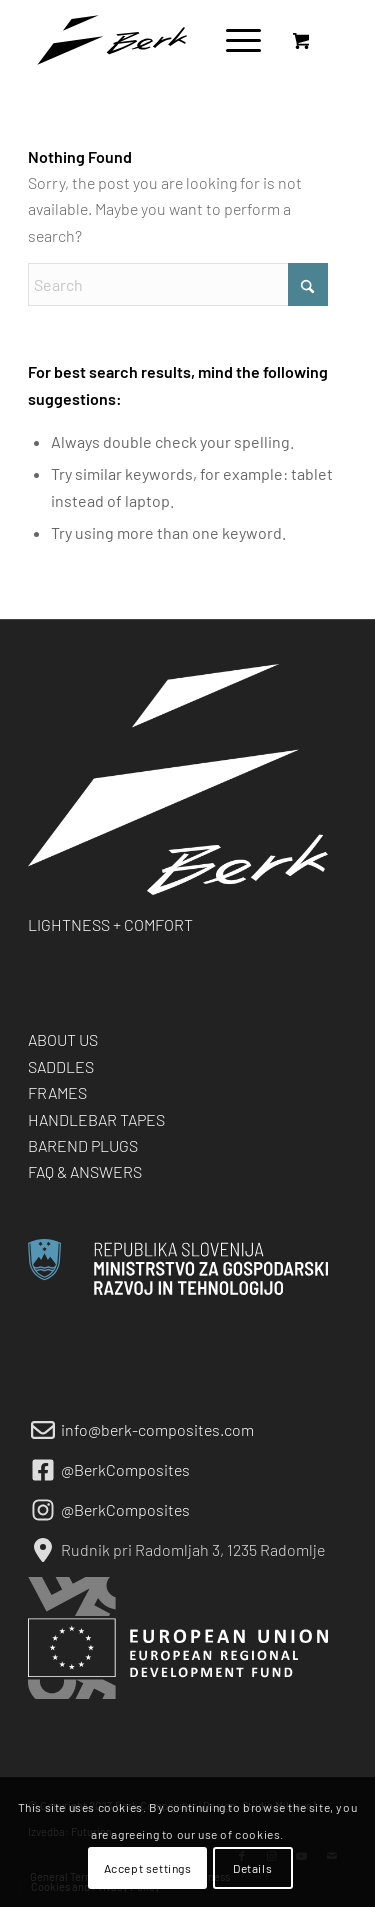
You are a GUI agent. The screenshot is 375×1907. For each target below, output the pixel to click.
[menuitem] (240, 40)
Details (252, 1868)
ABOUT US (63, 1039)
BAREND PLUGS (83, 1145)
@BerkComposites (125, 1469)
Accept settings (148, 1868)
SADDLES (61, 1066)
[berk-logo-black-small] (155, 40)
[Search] (178, 284)
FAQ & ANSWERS (85, 1171)
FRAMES (57, 1092)
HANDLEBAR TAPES (96, 1119)
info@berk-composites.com (157, 1429)
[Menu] (233, 40)
